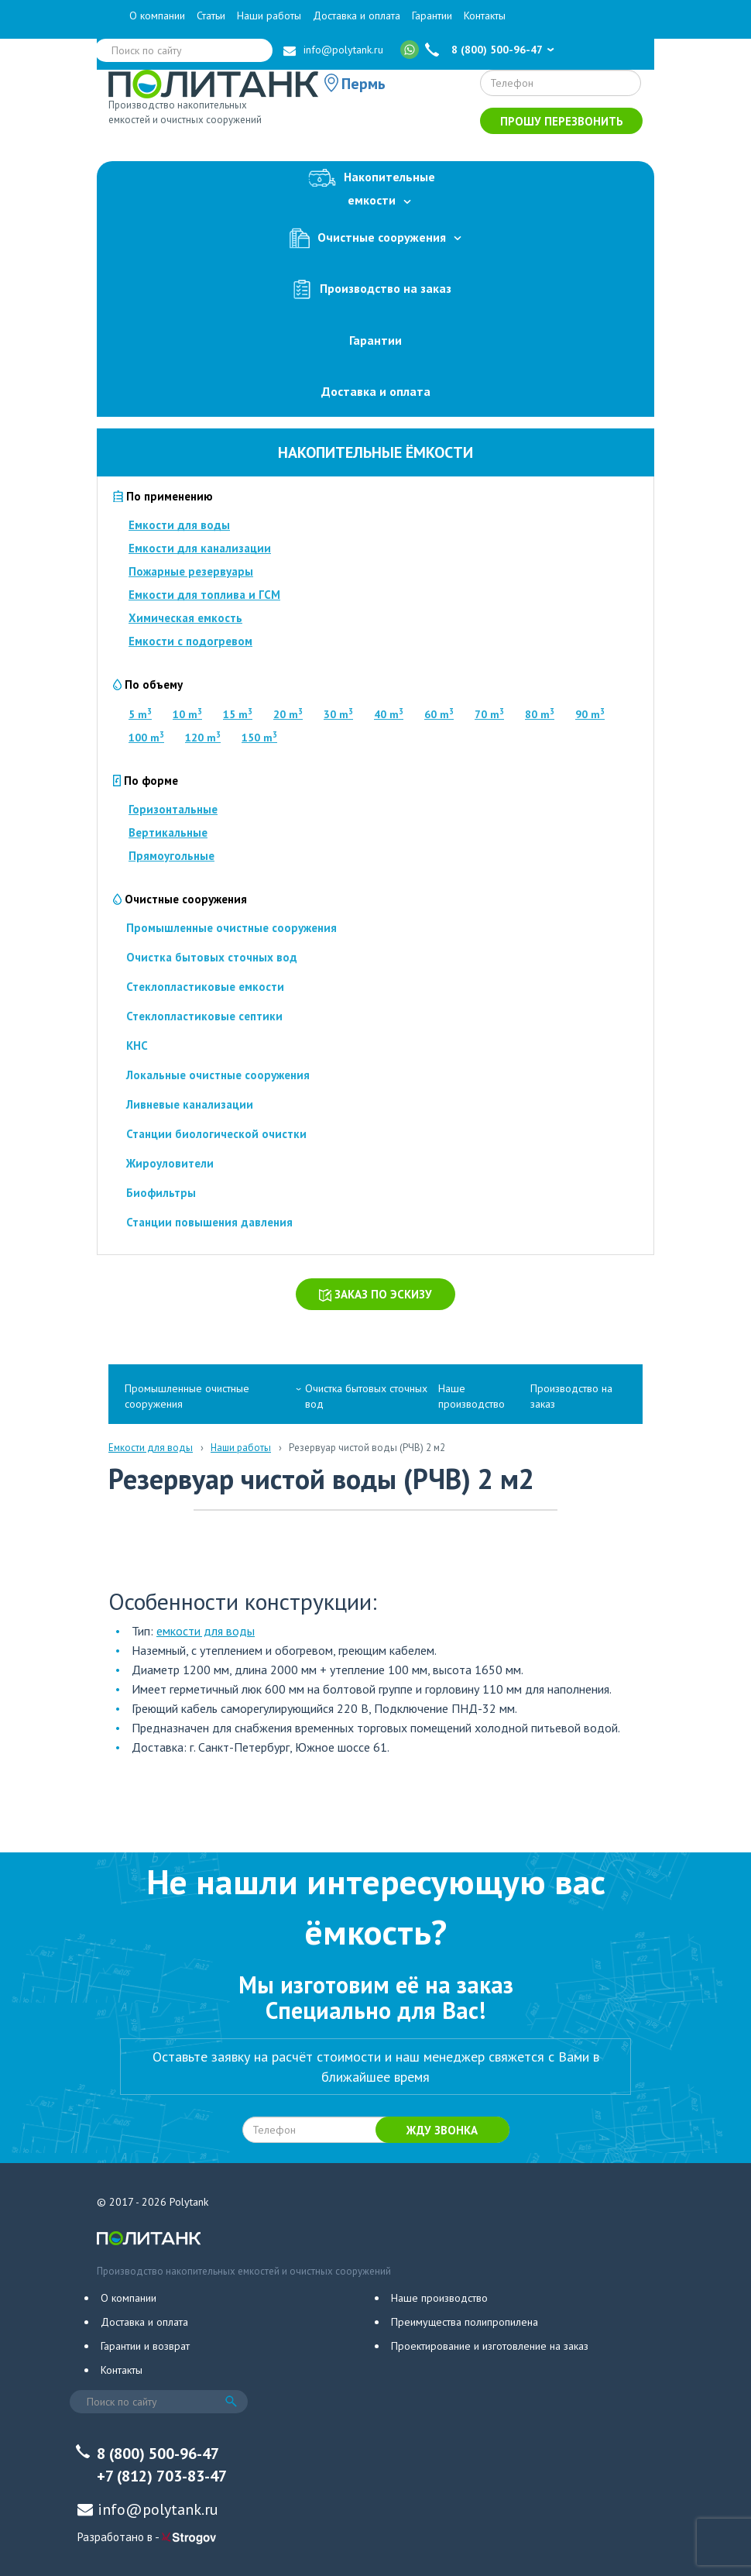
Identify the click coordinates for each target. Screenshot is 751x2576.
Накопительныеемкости (375, 186)
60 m (439, 714)
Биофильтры (161, 1192)
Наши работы (269, 15)
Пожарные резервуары (191, 571)
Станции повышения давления (209, 1222)
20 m (288, 714)
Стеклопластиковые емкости (205, 986)
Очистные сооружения (375, 238)
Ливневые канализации (189, 1104)
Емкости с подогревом (190, 641)
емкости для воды (205, 1631)
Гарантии (432, 15)
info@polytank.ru (343, 50)
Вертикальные (168, 832)
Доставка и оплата (356, 15)
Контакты (485, 15)
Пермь (363, 84)
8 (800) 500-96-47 (497, 50)
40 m (388, 714)
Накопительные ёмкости (375, 452)
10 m (187, 714)
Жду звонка (442, 2130)
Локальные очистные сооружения (218, 1075)
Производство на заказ (375, 289)
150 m (259, 738)
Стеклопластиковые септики (204, 1016)
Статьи (211, 15)
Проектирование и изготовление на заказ (489, 2346)
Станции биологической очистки (216, 1133)
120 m (203, 738)
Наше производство (471, 1396)
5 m (140, 714)
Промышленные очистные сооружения (231, 927)
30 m (338, 714)
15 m (237, 714)
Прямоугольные (171, 855)
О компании (157, 15)
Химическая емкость (185, 617)
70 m (489, 714)
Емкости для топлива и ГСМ (204, 594)
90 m (590, 714)
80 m (539, 714)
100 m (146, 738)
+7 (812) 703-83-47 (162, 2476)
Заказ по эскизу (375, 1294)
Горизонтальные (173, 809)
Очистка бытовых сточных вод (211, 957)
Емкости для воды (179, 525)
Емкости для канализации (200, 548)
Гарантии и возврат (145, 2346)
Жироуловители (170, 1163)
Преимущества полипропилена (464, 2322)
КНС (137, 1045)
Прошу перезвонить (561, 121)
